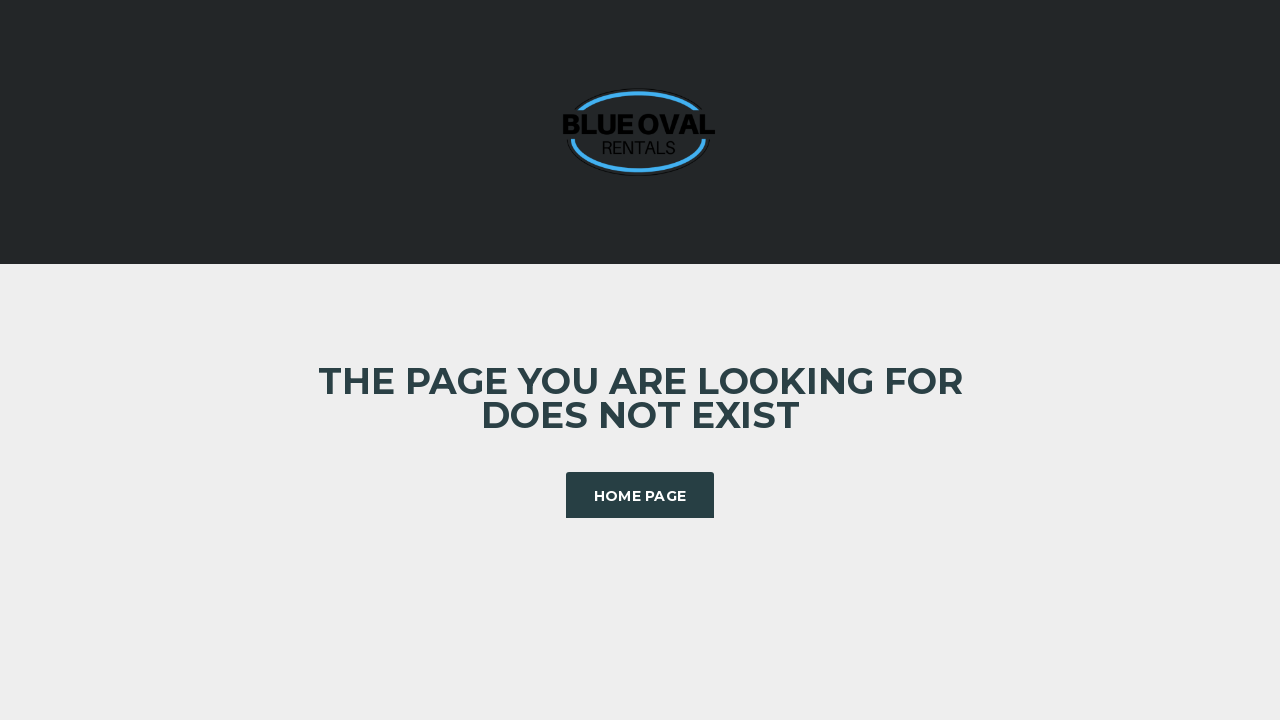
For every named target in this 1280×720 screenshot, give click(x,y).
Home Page (640, 496)
